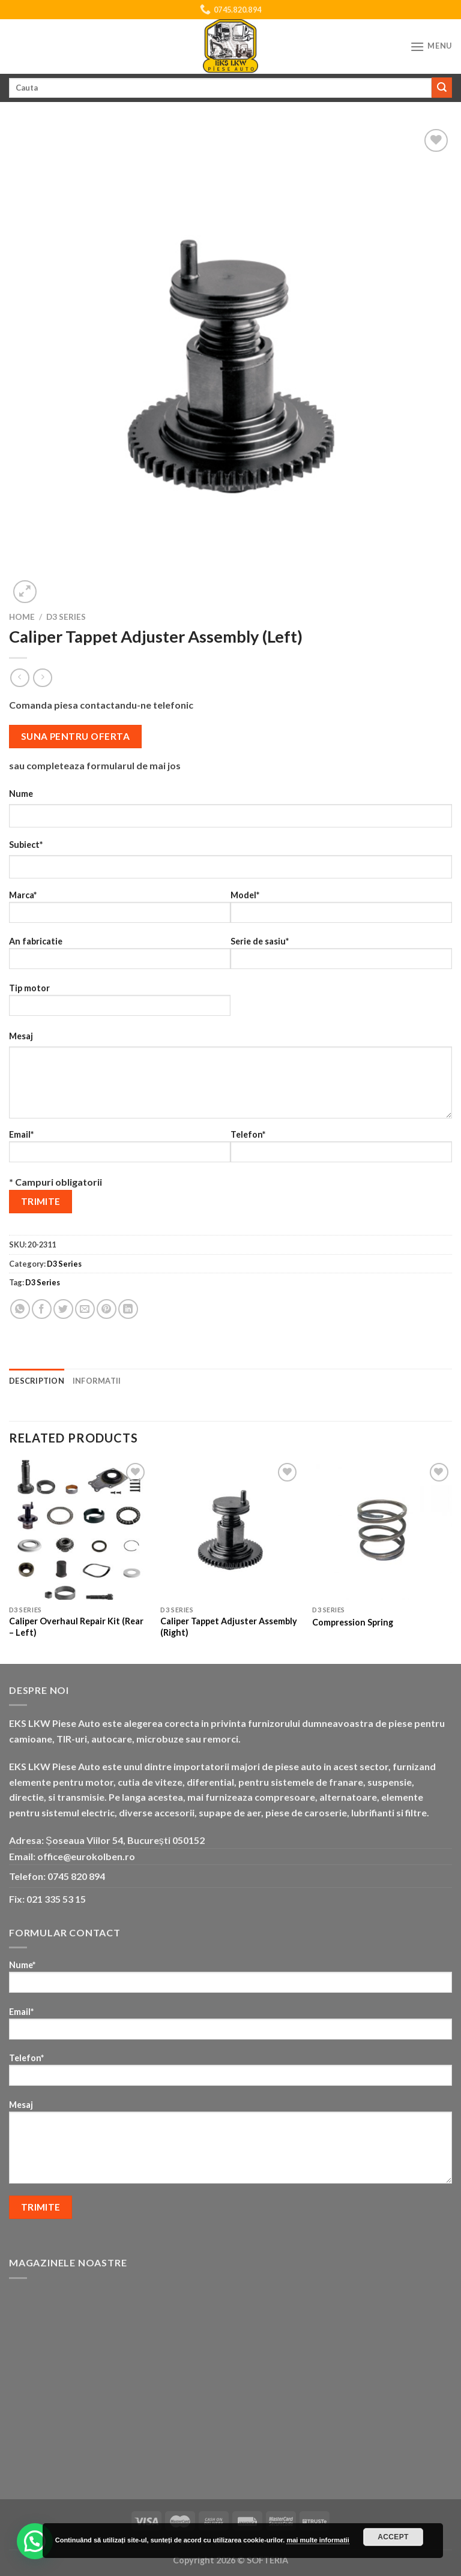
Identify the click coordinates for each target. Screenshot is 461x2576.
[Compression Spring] (382, 1530)
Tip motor (119, 1003)
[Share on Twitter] (63, 1309)
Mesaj (21, 1036)
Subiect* (26, 844)
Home (22, 617)
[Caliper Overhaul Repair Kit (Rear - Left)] (79, 1530)
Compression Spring (352, 1622)
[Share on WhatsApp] (20, 1309)
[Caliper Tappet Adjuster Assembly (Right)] (230, 1530)
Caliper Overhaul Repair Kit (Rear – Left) (76, 1627)
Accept (393, 2537)
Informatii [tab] (97, 1381)
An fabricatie (119, 956)
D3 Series (66, 617)
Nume (21, 793)
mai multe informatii (317, 2540)
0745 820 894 (76, 1876)
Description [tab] (36, 1381)
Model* (341, 910)
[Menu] (431, 46)
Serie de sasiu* (341, 956)
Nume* (230, 1980)
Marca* (119, 910)
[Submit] (442, 87)
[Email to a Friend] (85, 1309)
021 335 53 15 (56, 1899)
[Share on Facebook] (42, 1309)
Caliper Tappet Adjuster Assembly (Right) (228, 1627)
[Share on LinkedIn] (128, 1309)
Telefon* (341, 1150)
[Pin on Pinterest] (106, 1309)
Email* (119, 1150)
